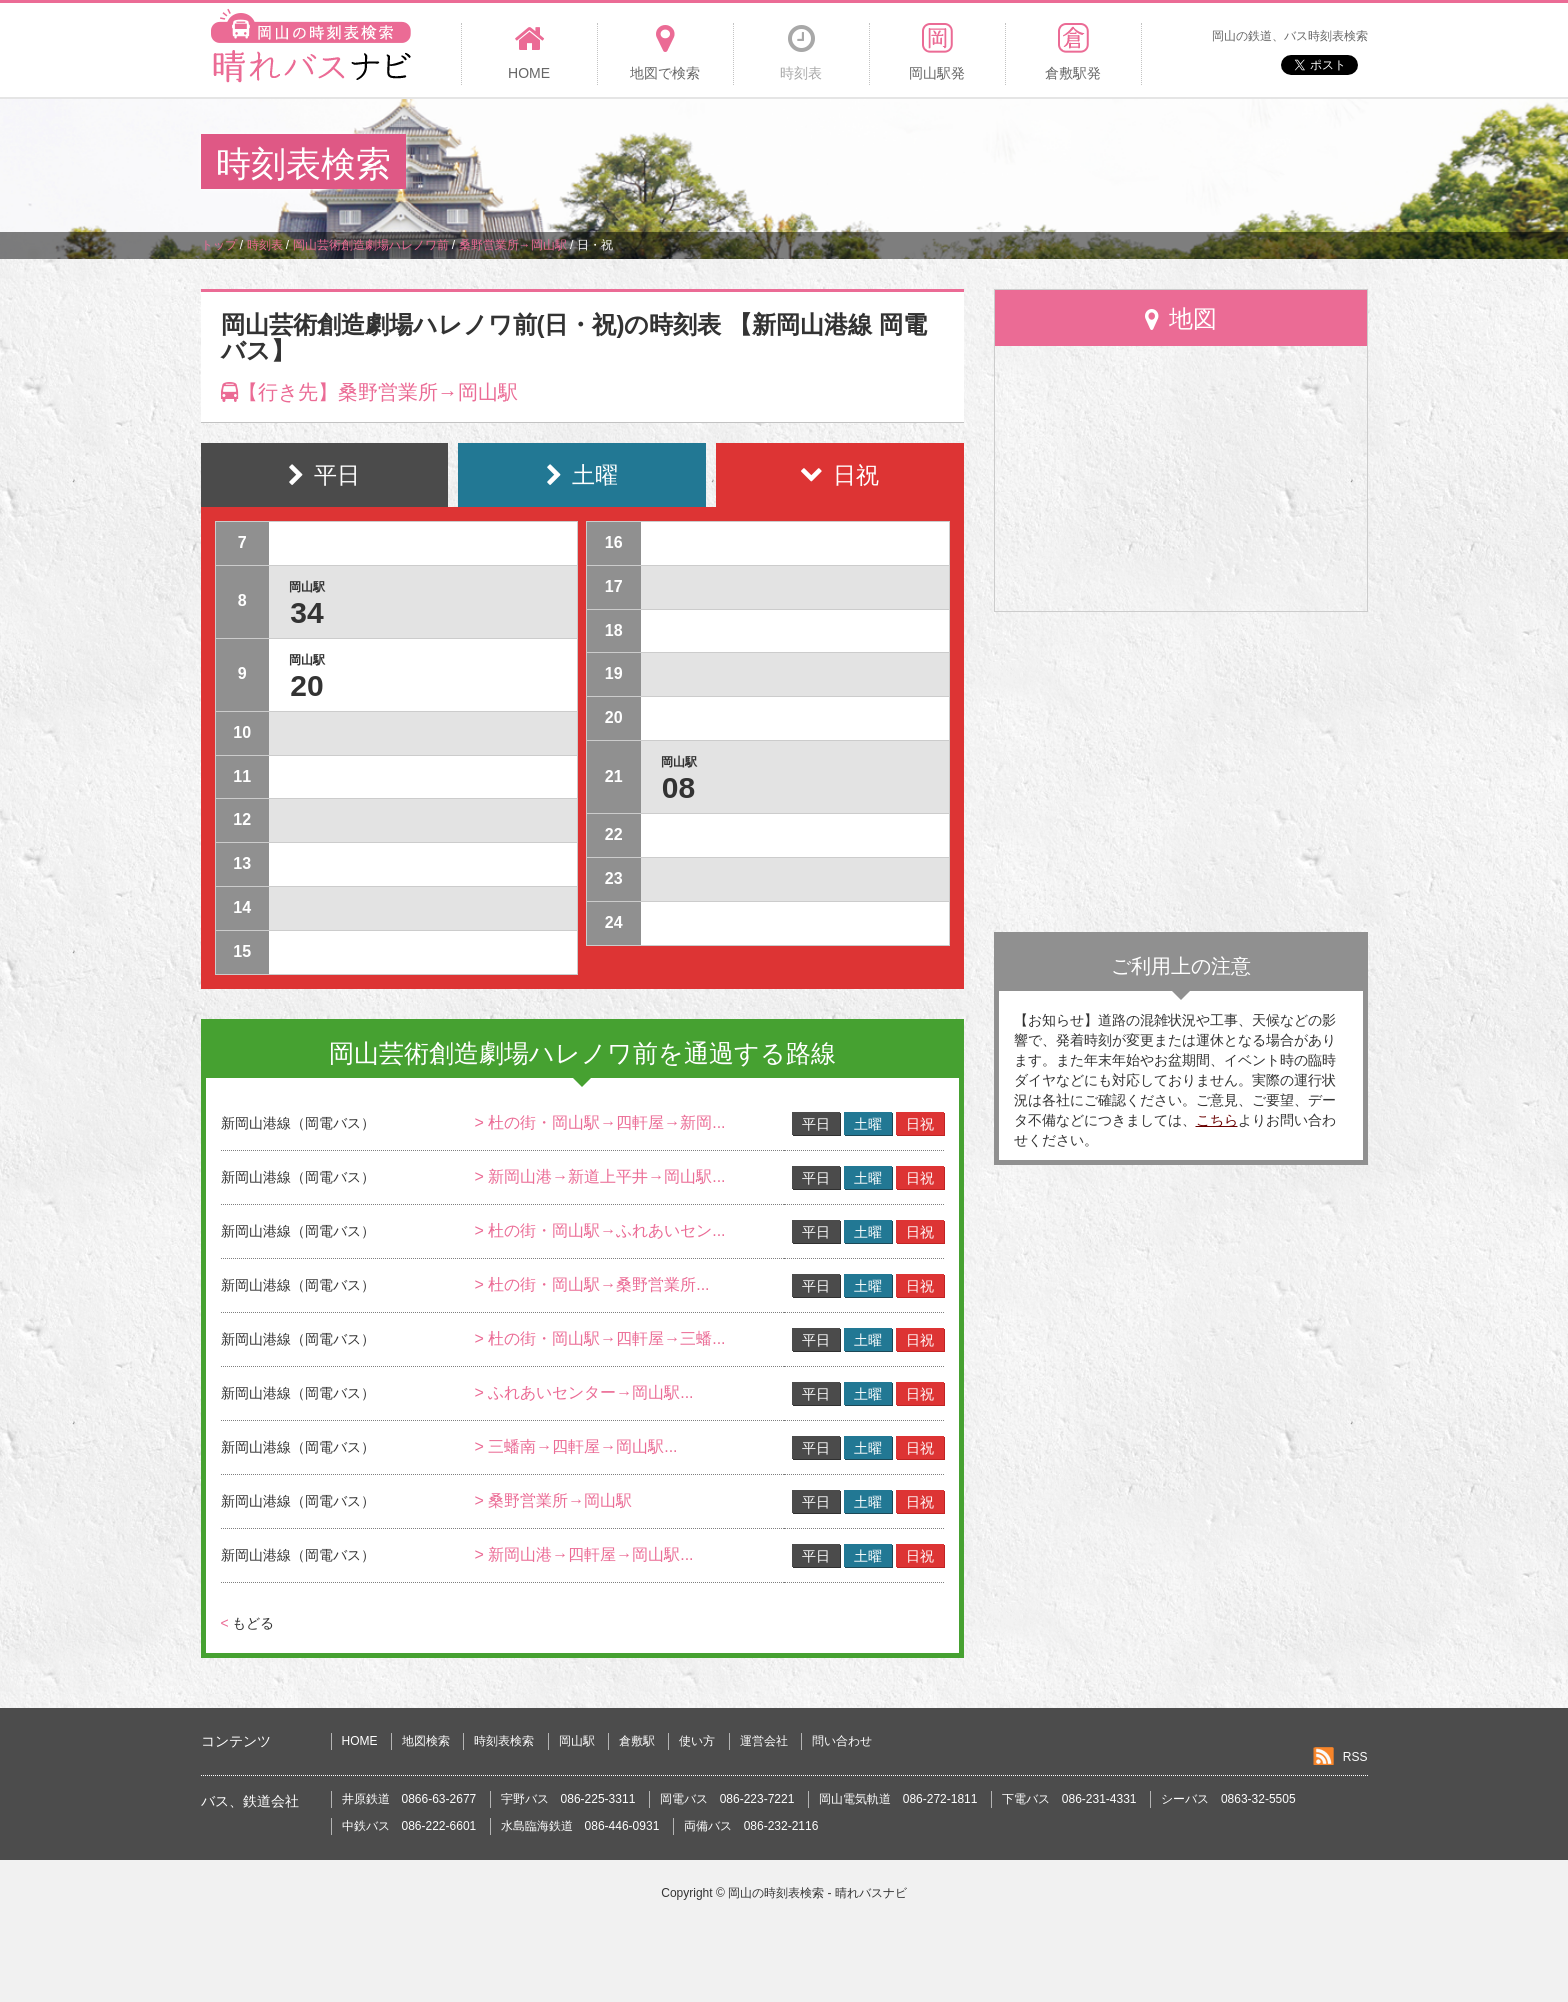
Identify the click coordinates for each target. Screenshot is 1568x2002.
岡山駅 (577, 1741)
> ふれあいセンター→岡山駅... (583, 1392)
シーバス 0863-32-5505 (1228, 1799)
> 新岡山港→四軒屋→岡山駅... (583, 1554)
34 (306, 612)
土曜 (868, 1124)
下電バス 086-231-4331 (1069, 1799)
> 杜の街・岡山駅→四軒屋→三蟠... (599, 1338)
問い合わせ (842, 1741)
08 (678, 787)
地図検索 (426, 1741)
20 (306, 685)
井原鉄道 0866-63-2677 (409, 1799)
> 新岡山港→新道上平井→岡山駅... (599, 1176)
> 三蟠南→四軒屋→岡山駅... (575, 1446)
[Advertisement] (1003, 164)
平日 (816, 1124)
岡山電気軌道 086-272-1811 (898, 1799)
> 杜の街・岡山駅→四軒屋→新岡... (599, 1122)
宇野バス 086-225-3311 (568, 1799)
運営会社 (764, 1741)
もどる (247, 1623)
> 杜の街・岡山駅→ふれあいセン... (599, 1230)
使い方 (697, 1741)
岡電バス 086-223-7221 (727, 1799)
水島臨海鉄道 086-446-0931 (580, 1826)
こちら (1217, 1120)
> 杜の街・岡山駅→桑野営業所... (591, 1284)
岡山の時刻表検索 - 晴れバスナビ (817, 1893)
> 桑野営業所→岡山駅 (553, 1500)
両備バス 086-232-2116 (751, 1826)
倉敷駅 (637, 1741)
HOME (360, 1741)
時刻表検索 (504, 1741)
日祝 (920, 1124)
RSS (1355, 1757)
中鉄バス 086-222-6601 (409, 1826)
